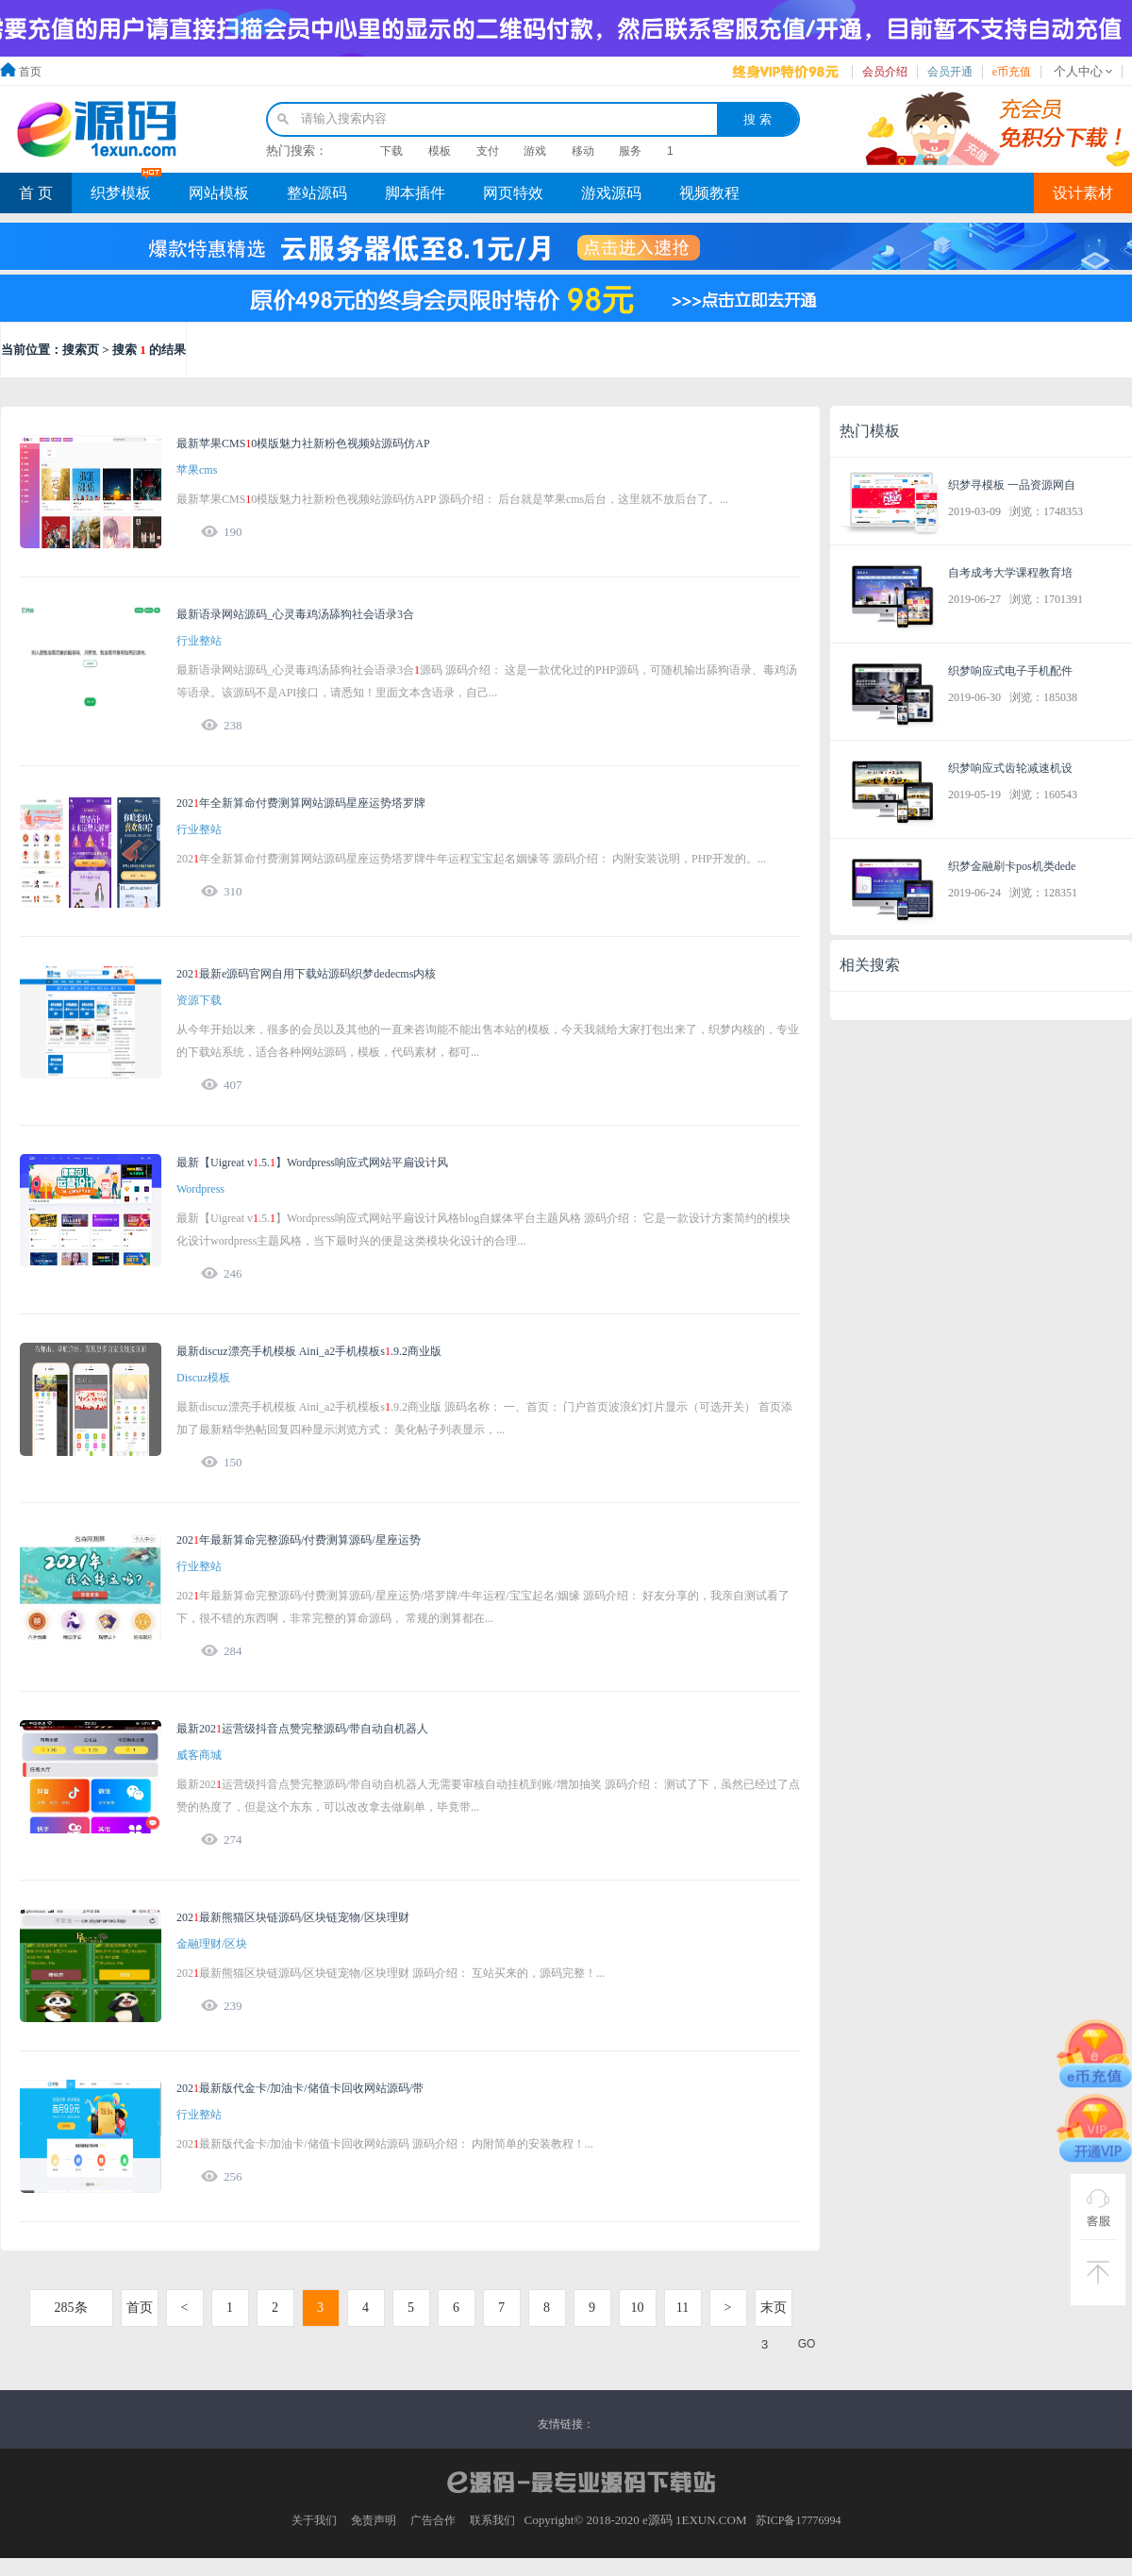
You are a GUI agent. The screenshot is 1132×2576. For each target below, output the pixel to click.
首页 (30, 71)
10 (637, 2307)
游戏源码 (611, 193)
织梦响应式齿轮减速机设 (1010, 768)
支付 (487, 151)
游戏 (535, 151)
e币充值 (1011, 71)
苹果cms (196, 470)
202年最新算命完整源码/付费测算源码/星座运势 (298, 1540)
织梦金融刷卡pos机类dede (1011, 866)
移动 (583, 151)
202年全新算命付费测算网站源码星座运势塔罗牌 (300, 803)
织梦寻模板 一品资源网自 (1011, 485)
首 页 (36, 193)
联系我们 (492, 2520)
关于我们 (314, 2520)
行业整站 (199, 640)
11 (682, 2307)
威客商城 (199, 1755)
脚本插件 (415, 193)
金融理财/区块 (211, 1943)
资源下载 (199, 1000)
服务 (630, 151)
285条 (71, 2307)
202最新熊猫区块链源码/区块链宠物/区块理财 (292, 1917)
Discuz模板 (203, 1377)
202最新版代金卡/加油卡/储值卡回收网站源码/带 (300, 2088)
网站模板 (219, 193)
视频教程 (709, 193)
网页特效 (513, 193)
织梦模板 (121, 193)
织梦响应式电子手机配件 (1010, 670)
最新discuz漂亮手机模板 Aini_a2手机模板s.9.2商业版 (308, 1351)
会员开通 (950, 71)
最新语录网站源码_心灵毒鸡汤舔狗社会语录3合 (295, 614)
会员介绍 (884, 71)
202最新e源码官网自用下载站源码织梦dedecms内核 (306, 973)
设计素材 (1083, 193)
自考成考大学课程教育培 (1010, 572)
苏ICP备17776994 (798, 2520)
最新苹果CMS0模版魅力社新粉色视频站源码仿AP (303, 443)
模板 (439, 151)
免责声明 (373, 2520)
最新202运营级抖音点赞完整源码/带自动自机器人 (302, 1728)
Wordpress (200, 1189)
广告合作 (433, 2520)
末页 (773, 2307)
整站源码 (317, 193)
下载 (391, 151)
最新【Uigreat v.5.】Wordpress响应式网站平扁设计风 (312, 1162)
